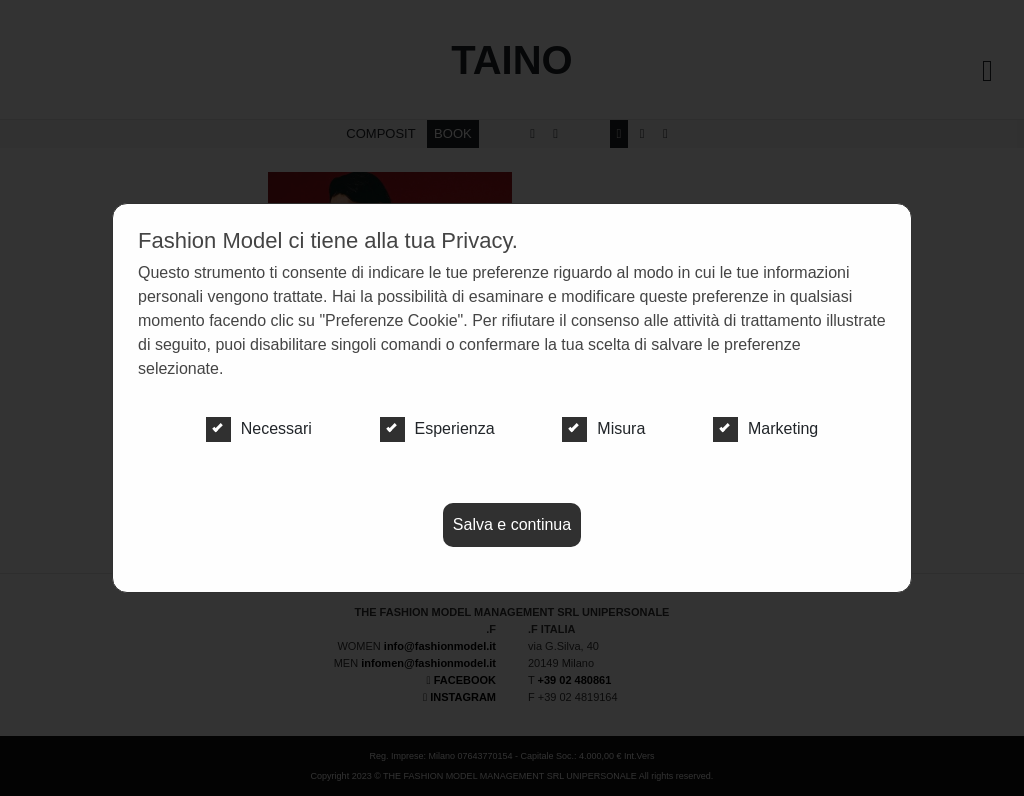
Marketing (765, 429)
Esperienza (437, 429)
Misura (603, 429)
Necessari (259, 429)
